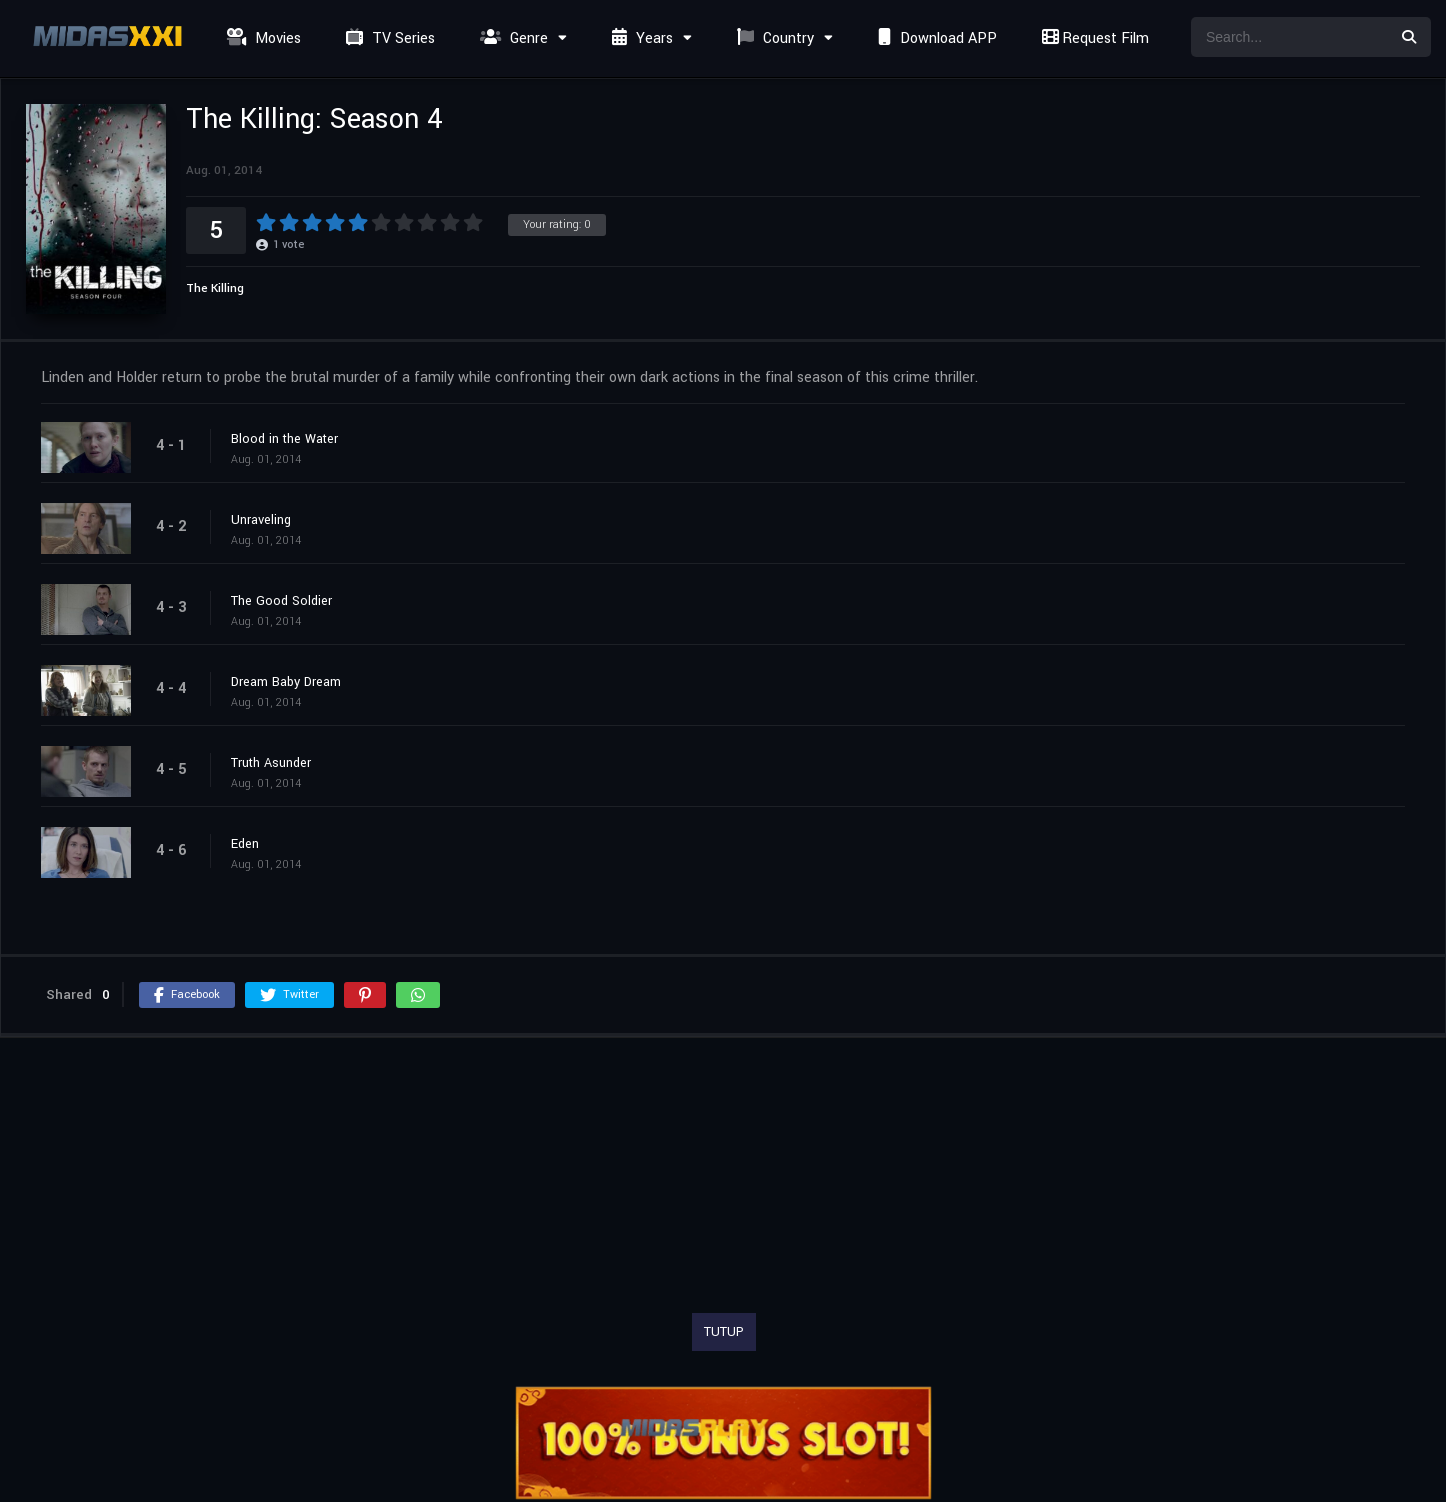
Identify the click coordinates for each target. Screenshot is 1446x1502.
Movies (261, 38)
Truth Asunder (271, 763)
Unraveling (261, 520)
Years (640, 38)
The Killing (215, 288)
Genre (511, 38)
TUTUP (724, 1332)
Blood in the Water (284, 439)
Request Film (1093, 38)
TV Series (388, 38)
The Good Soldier (281, 601)
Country (773, 38)
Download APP (935, 38)
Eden (245, 844)
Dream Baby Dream (286, 682)
